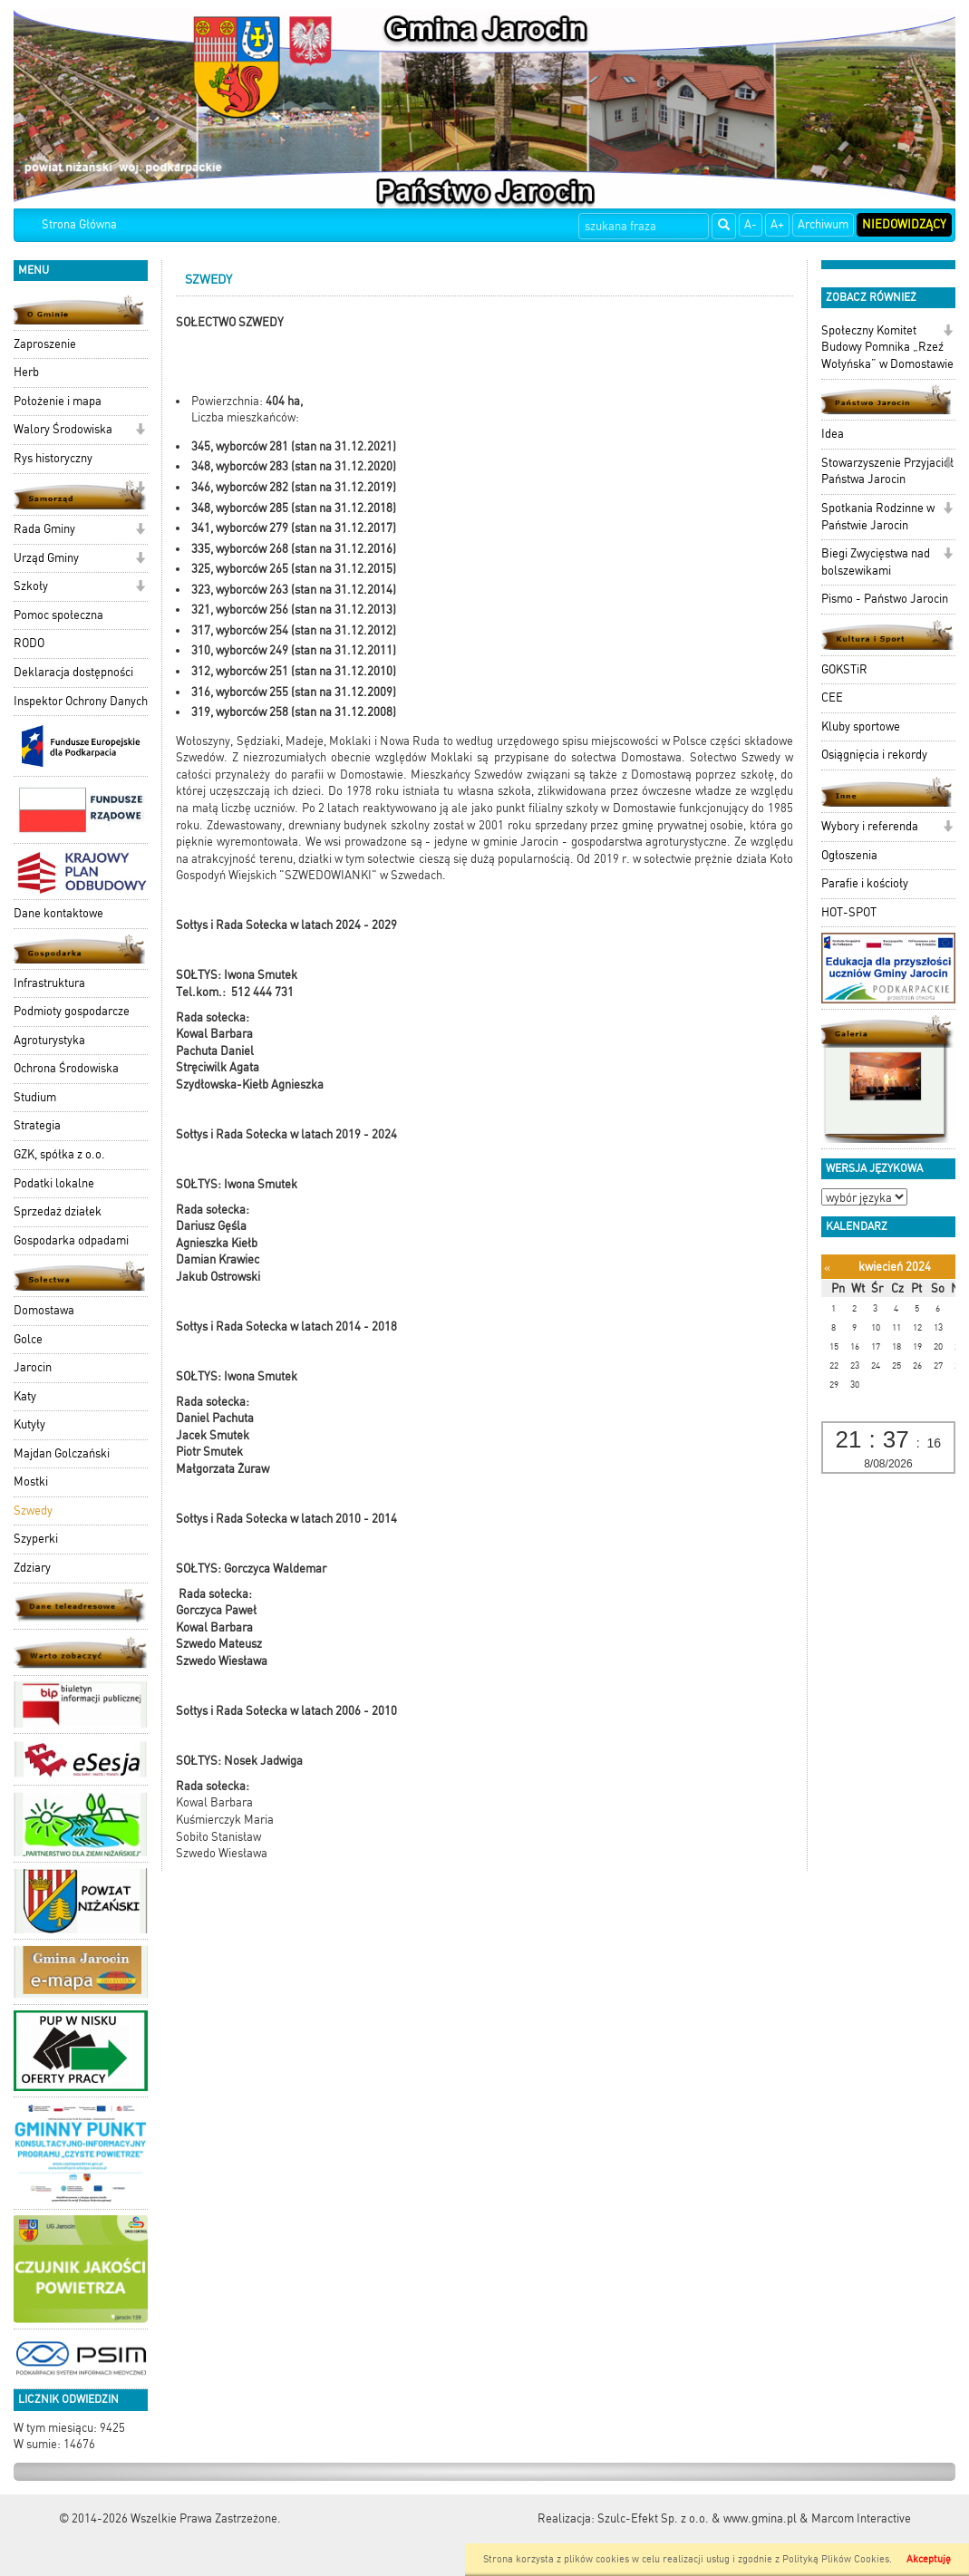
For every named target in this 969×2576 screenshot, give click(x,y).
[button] (140, 431)
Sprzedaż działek (58, 1211)
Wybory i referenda (869, 826)
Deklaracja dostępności (73, 672)
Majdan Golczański (62, 1453)
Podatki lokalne (54, 1183)
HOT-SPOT (849, 912)
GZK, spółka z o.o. (59, 1154)
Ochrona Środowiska (66, 1068)
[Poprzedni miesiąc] (827, 1267)
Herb (26, 372)
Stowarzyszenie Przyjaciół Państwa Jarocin (887, 471)
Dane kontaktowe (58, 913)
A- (750, 224)
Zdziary (32, 1567)
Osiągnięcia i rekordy (874, 754)
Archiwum (823, 224)
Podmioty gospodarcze (72, 1011)
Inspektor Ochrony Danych (81, 701)
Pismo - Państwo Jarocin (884, 598)
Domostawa (44, 1310)
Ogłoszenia (849, 855)
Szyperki (36, 1538)
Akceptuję (928, 2559)
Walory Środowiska (63, 429)
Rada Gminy (44, 529)
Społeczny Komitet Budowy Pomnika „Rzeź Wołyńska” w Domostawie (887, 347)
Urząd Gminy (46, 558)
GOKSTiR (844, 669)
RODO (29, 643)
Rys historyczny (53, 458)
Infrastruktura (49, 983)
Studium (35, 1097)
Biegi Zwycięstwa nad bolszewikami (875, 562)
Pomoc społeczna (58, 615)
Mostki (31, 1481)
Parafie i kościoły (864, 883)
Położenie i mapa (58, 401)
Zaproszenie (45, 344)
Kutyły (29, 1424)
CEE (832, 697)
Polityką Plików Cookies (835, 2559)
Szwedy (33, 1510)
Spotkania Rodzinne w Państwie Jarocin (878, 516)
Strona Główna (79, 224)
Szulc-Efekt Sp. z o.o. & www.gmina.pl (697, 2518)
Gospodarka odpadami (71, 1240)
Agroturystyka (49, 1040)
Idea (832, 434)
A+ (777, 224)
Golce (28, 1339)
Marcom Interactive (861, 2518)
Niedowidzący (904, 224)
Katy (25, 1396)
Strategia (37, 1125)
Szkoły (31, 586)
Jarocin (33, 1367)
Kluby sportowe (860, 726)
